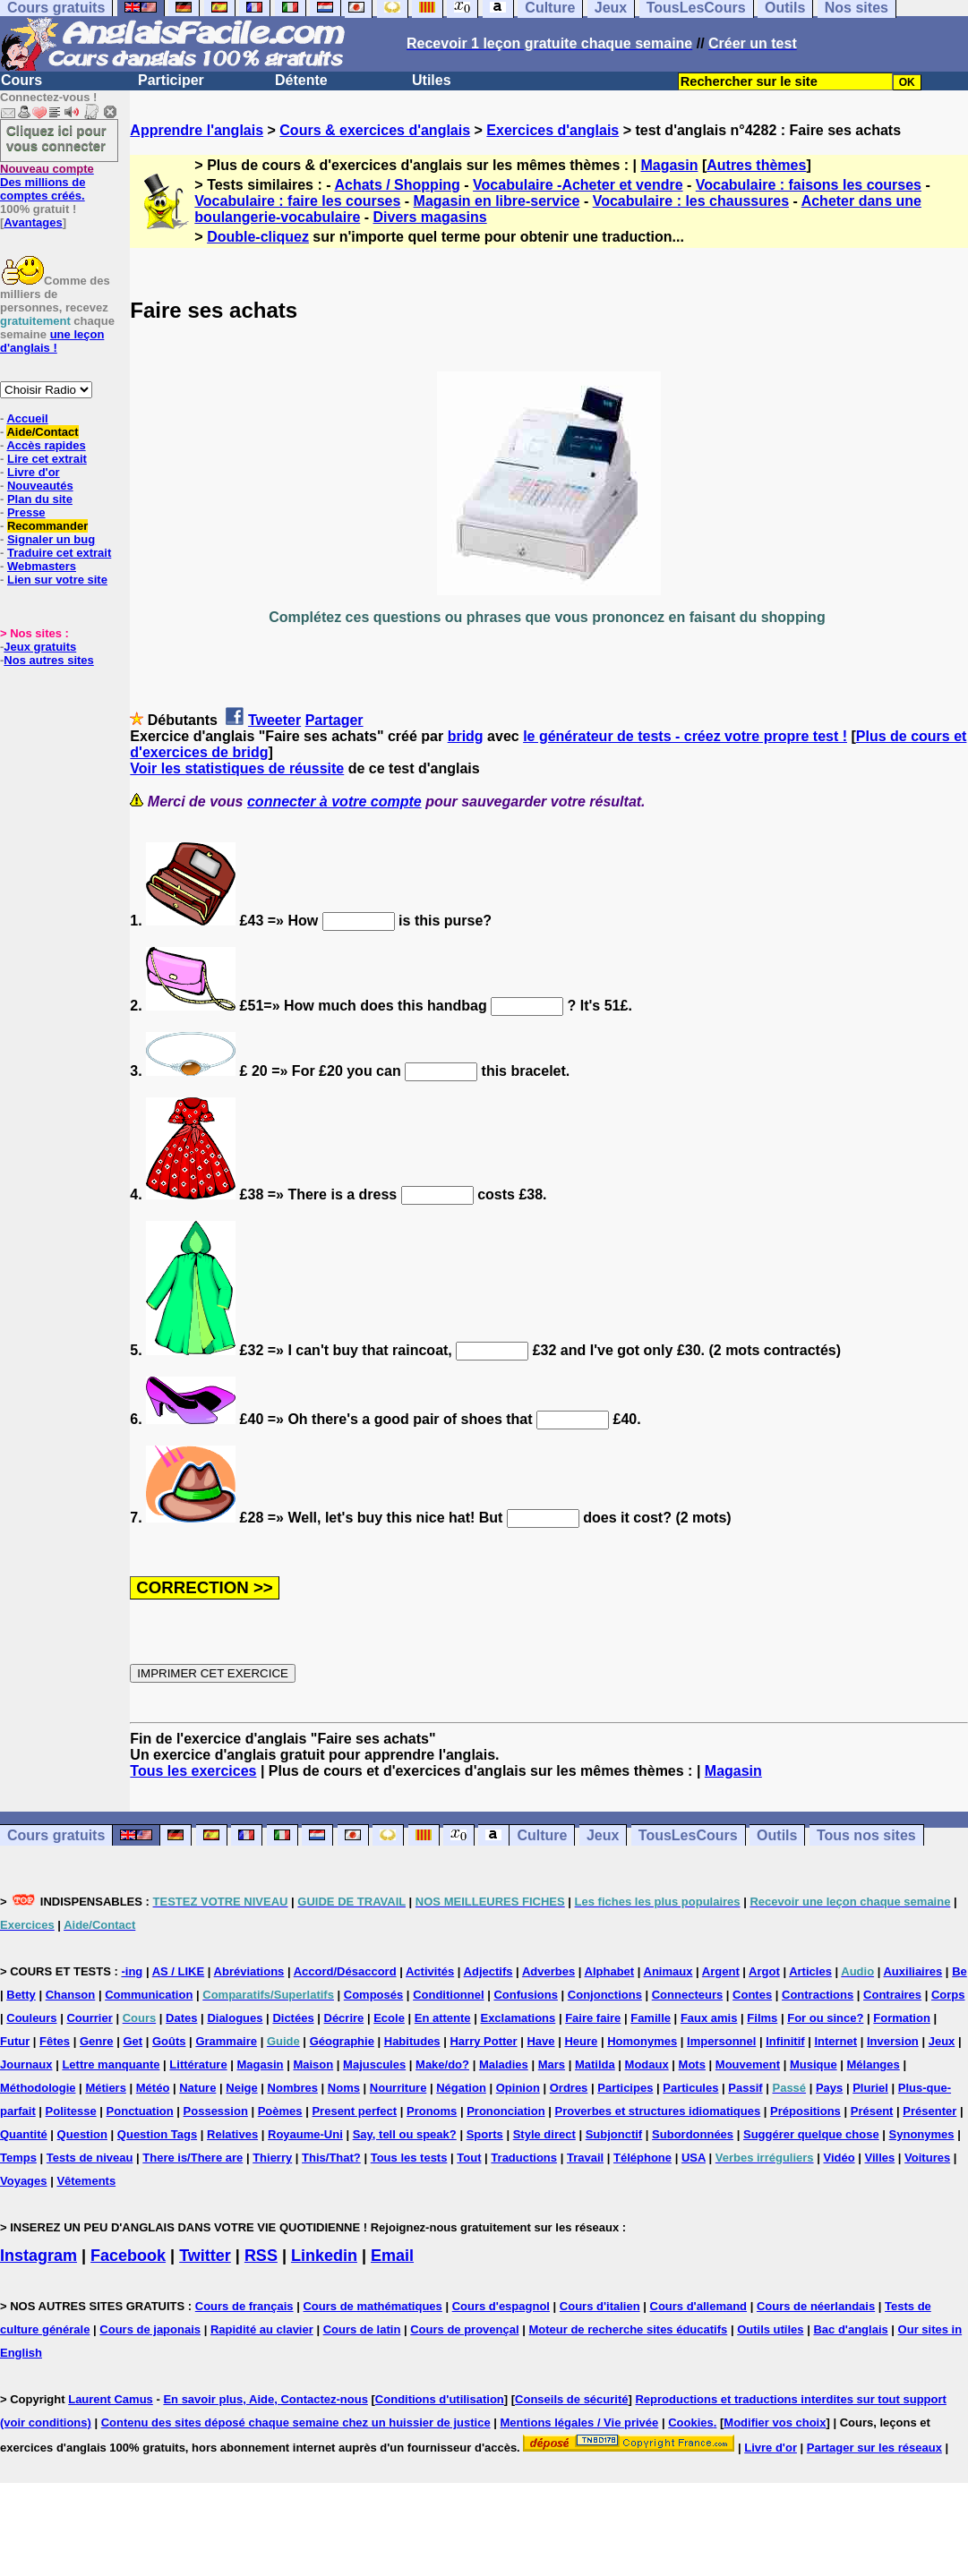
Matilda (595, 2064)
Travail (585, 2157)
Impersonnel (721, 2041)
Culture (542, 1835)
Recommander (47, 526)
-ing (131, 1971)
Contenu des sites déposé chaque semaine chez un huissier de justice (296, 2422)
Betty (21, 1994)
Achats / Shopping (396, 184)
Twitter (205, 2256)
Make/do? (442, 2064)
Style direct (544, 2134)
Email (392, 2256)
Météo (153, 2087)
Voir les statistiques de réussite (237, 768)
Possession (216, 2111)
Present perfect (354, 2111)
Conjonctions (605, 1994)
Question (82, 2134)
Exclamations (517, 2018)
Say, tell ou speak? (405, 2134)
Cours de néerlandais (816, 2306)
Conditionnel (448, 1994)
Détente (301, 80)
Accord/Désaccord (345, 1971)
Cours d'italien (600, 2306)
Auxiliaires (912, 1971)
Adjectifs (488, 1971)
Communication (149, 1994)
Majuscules (374, 2064)
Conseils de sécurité (571, 2399)
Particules (690, 2087)
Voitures (927, 2157)
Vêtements (86, 2181)
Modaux (647, 2064)
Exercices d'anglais (552, 130)
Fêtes (54, 2041)
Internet (835, 2041)
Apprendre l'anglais (196, 130)
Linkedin (324, 2256)
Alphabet (610, 1971)
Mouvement (747, 2064)
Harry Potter (483, 2041)
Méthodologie (38, 2087)
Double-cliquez (258, 236)
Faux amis (709, 2018)
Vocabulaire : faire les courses (297, 201)
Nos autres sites (48, 660)
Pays (829, 2087)
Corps (948, 1994)
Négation (461, 2087)
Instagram (38, 2256)
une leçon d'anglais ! (52, 341)
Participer (171, 80)
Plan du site (40, 499)
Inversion (893, 2041)
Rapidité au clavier (261, 2329)
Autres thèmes (756, 165)
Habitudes (412, 2041)
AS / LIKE (178, 1971)
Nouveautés (40, 485)
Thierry (272, 2157)
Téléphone (642, 2157)
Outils (777, 1835)
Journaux (26, 2064)
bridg (466, 736)
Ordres (569, 2087)
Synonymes (922, 2134)
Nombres (293, 2087)
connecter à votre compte (334, 801)
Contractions (817, 1994)
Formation (901, 2018)
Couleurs (31, 2018)
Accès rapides (45, 445)
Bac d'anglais (850, 2329)
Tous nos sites (866, 1835)
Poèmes (280, 2111)
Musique (813, 2064)
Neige (241, 2087)
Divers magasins (430, 217)
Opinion (518, 2087)
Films (762, 2018)
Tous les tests (409, 2157)
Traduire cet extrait (59, 552)
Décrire (344, 2018)
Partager (334, 720)
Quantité (23, 2134)
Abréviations (249, 1971)
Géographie (342, 2041)
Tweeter (274, 720)
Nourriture (398, 2087)
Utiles (431, 80)
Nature (197, 2087)
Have (540, 2041)
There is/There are (192, 2157)
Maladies (503, 2064)
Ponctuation (140, 2111)
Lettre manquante (110, 2064)
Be (959, 1971)
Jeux (603, 1835)
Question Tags (157, 2134)
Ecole (389, 2018)
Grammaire (226, 2041)
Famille (650, 2018)
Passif (745, 2087)
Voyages (23, 2181)
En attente (443, 2018)
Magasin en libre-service (497, 201)
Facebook (128, 2256)
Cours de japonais (150, 2329)
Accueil (26, 418)
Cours (21, 80)
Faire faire (593, 2018)
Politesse (71, 2111)
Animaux (668, 1971)
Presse (26, 512)
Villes (880, 2157)
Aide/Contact (42, 432)
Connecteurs (687, 1994)
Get (132, 2041)
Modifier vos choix (775, 2422)
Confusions (525, 1994)
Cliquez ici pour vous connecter (56, 138)
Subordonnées (692, 2134)
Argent (721, 1971)
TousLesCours (688, 1835)
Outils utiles (770, 2329)
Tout (469, 2157)
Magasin (669, 165)
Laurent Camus (110, 2399)
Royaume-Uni (305, 2134)
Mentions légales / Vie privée (580, 2422)
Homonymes (642, 2041)
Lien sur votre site (57, 579)
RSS (261, 2256)
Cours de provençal (464, 2329)
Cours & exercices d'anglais (374, 130)
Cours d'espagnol (501, 2306)
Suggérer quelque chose (811, 2134)
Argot (764, 1971)
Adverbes (548, 1971)
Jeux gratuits (40, 646)
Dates (181, 2018)
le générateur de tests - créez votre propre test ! (685, 736)
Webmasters (41, 566)
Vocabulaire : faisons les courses (808, 184)
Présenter (929, 2111)
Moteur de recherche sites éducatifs (627, 2329)
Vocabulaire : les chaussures (691, 201)
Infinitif (785, 2041)
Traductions (524, 2157)
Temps (18, 2157)
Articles (810, 1971)
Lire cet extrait (47, 458)
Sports (485, 2134)
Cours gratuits (56, 1835)
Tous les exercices (193, 1770)
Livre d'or (33, 472)
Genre (97, 2041)
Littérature (198, 2064)
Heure (580, 2041)
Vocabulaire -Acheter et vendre (577, 184)
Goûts (169, 2041)
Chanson (71, 1994)
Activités (430, 1971)
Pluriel (870, 2087)
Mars (551, 2064)
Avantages (33, 222)
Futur (15, 2041)
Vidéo (838, 2157)
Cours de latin (362, 2329)
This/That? (331, 2157)
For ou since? (825, 2018)
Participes (625, 2087)
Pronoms (432, 2111)
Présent (872, 2111)
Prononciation (505, 2111)
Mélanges (873, 2064)
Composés (373, 1994)
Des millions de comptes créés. (47, 182)
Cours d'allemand (699, 2306)
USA (693, 2157)
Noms (344, 2087)
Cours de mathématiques (372, 2306)
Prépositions (805, 2111)
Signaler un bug (51, 539)
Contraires (892, 1994)
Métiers (105, 2087)
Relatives (232, 2134)
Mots (692, 2064)
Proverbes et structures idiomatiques (657, 2111)
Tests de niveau (90, 2157)
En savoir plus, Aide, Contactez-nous (265, 2399)
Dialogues (234, 2018)
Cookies (691, 2422)
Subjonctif (614, 2134)
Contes (752, 1994)
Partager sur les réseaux (874, 2447)
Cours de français (244, 2306)
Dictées (292, 2018)
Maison (313, 2064)
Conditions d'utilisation (439, 2399)
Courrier (89, 2018)
